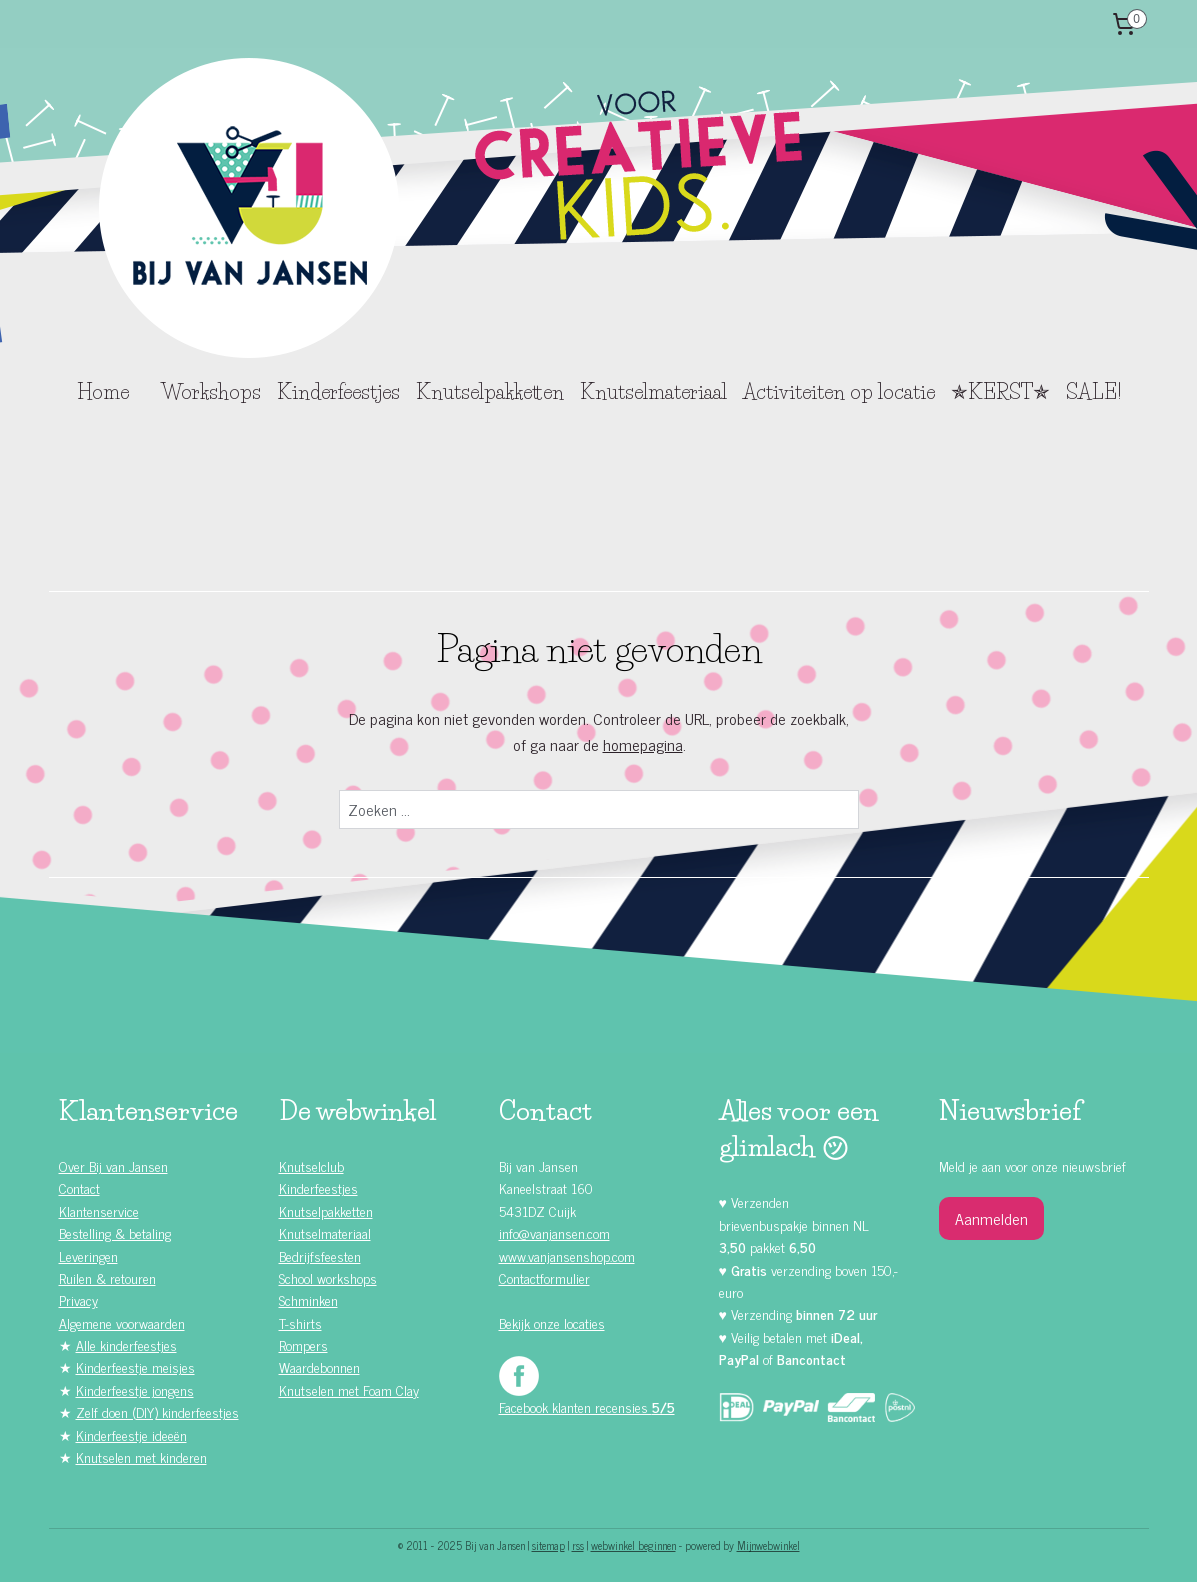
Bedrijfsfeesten (320, 1255)
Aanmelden (991, 1218)
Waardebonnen (319, 1366)
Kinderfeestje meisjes (135, 1366)
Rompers (303, 1344)
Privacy (78, 1299)
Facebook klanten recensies (587, 1406)
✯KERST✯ (1000, 392)
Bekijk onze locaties (552, 1322)
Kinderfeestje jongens (135, 1389)
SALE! (1093, 392)
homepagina (642, 744)
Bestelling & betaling (115, 1232)
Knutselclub (311, 1165)
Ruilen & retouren (107, 1277)
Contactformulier (544, 1277)
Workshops (211, 392)
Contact (79, 1187)
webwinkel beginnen (633, 1545)
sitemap (548, 1545)
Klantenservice (99, 1210)
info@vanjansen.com (554, 1232)
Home (103, 392)
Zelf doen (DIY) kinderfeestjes (157, 1411)
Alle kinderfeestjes (126, 1344)
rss (578, 1545)
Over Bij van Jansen (113, 1165)
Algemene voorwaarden (122, 1322)
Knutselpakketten (490, 392)
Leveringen (88, 1255)
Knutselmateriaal (653, 392)
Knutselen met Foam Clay (349, 1389)
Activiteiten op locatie (839, 392)
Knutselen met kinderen (141, 1456)
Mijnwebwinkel (768, 1545)
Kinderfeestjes (338, 392)
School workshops (328, 1277)
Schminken (308, 1299)
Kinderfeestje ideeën (131, 1434)
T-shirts (300, 1322)
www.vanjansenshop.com (567, 1255)
